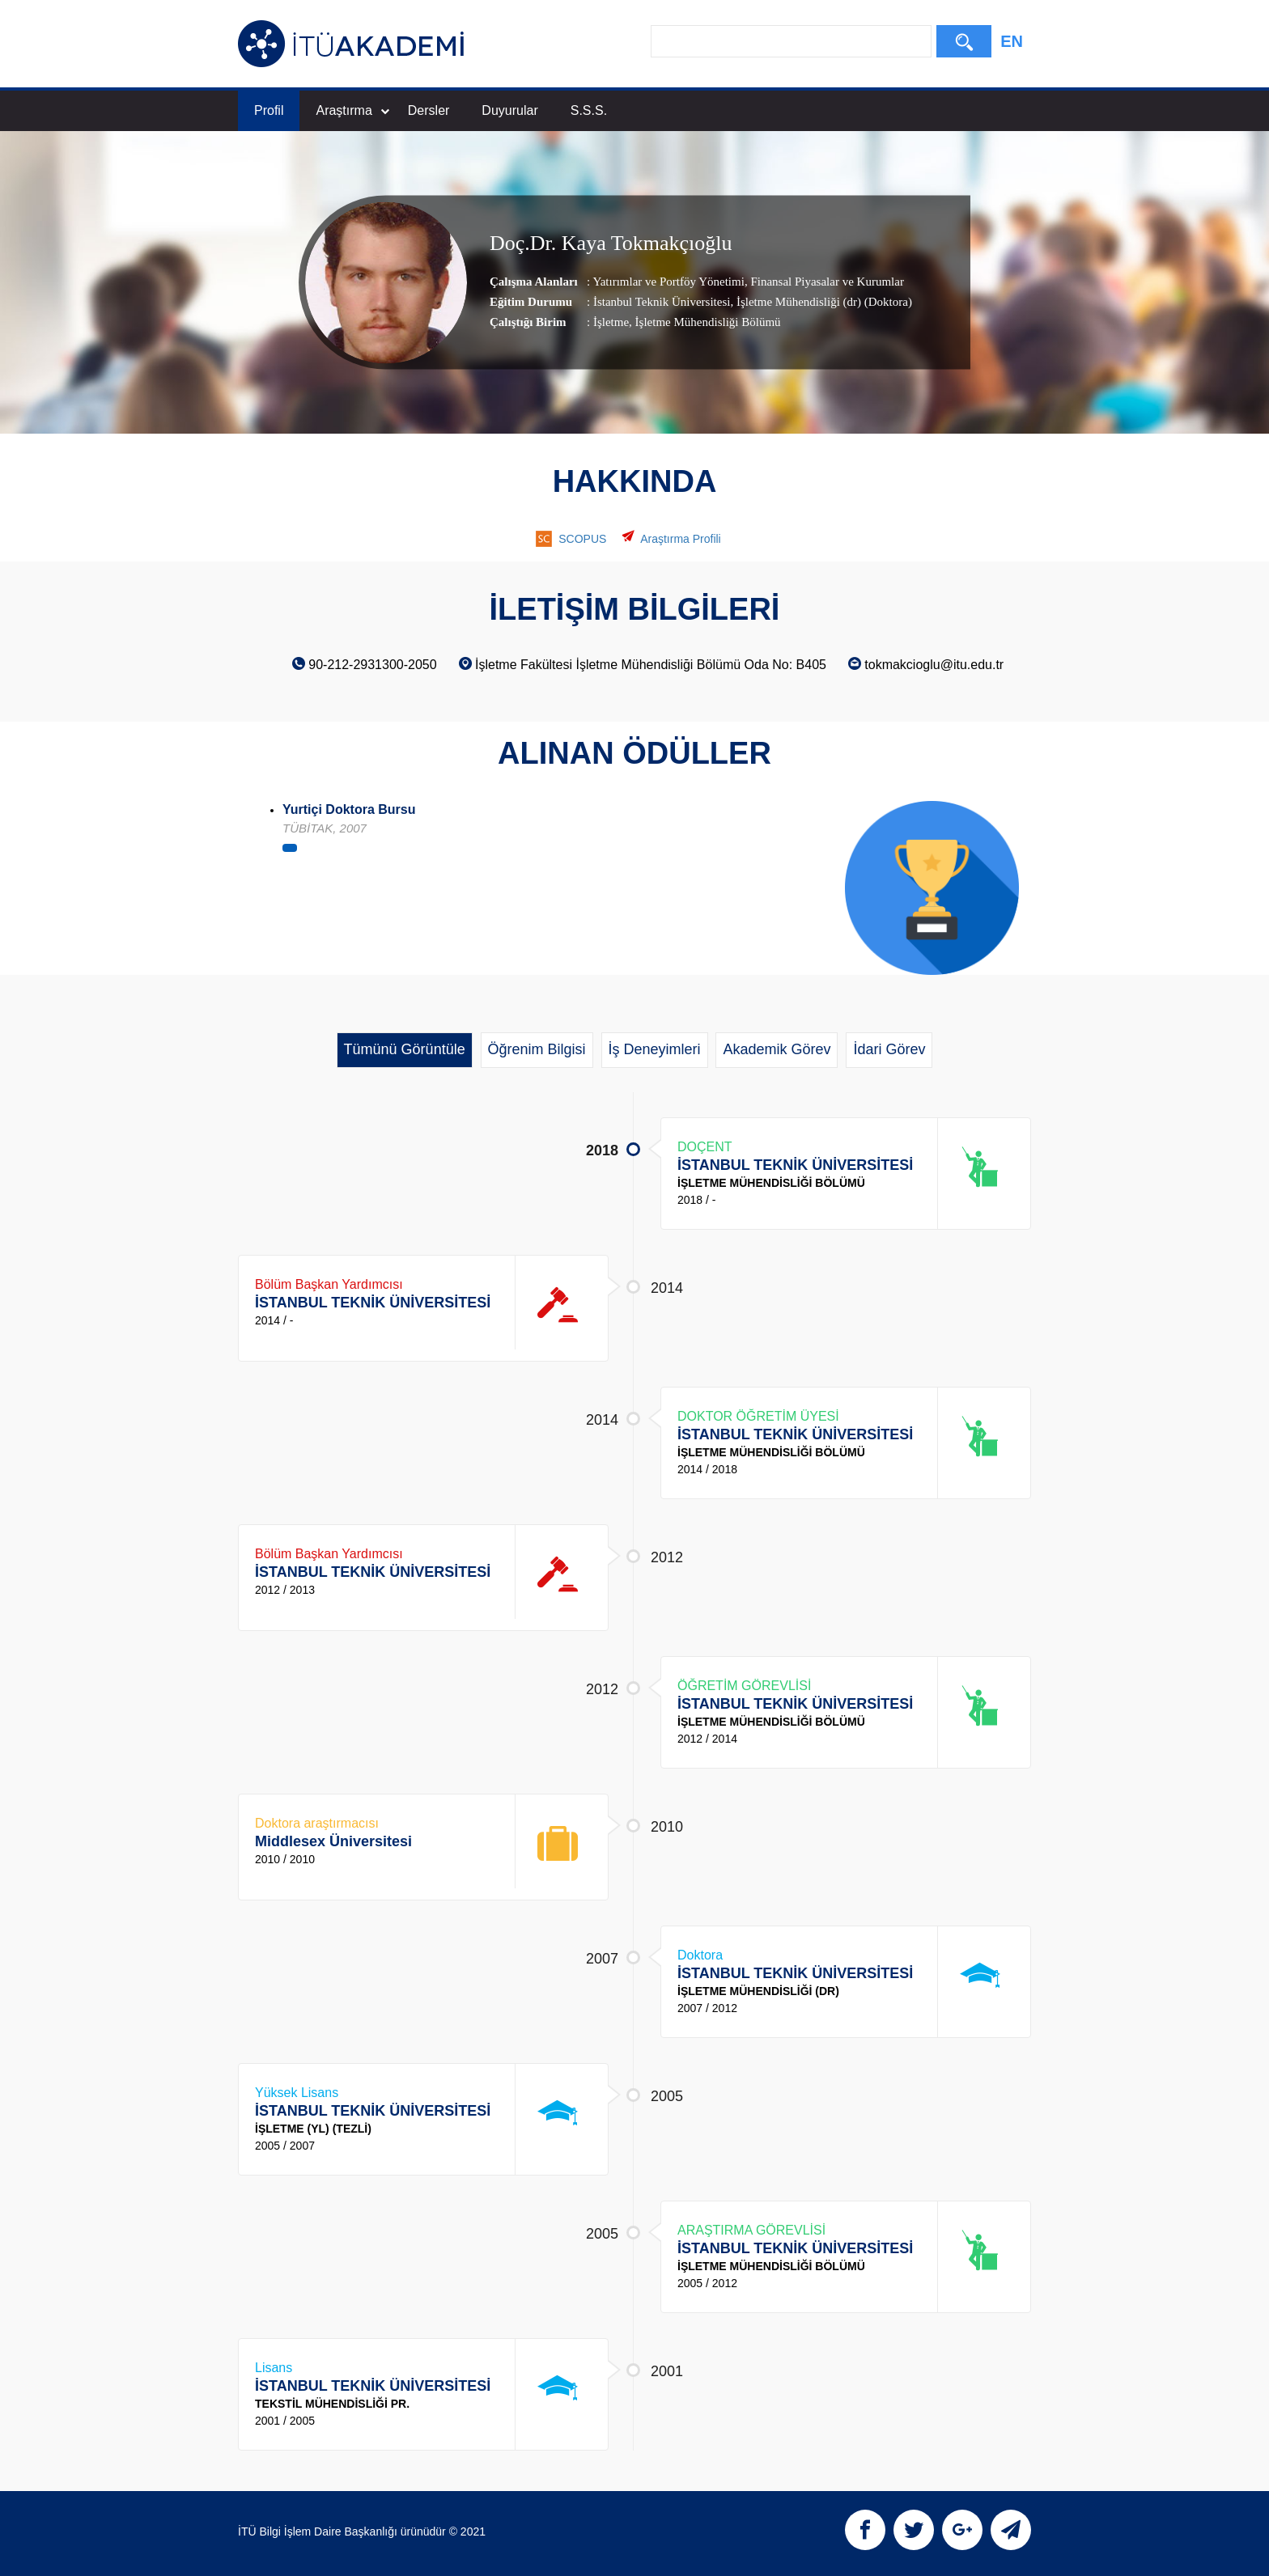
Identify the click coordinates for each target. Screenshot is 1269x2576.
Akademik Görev (776, 1049)
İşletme (611, 322)
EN (1011, 41)
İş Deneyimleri (655, 1049)
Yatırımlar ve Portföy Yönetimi (668, 281)
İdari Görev (889, 1049)
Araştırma (352, 110)
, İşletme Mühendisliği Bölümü (705, 322)
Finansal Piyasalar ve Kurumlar (826, 281)
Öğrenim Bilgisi (537, 1049)
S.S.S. (589, 110)
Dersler (429, 110)
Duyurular (509, 110)
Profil (268, 110)
